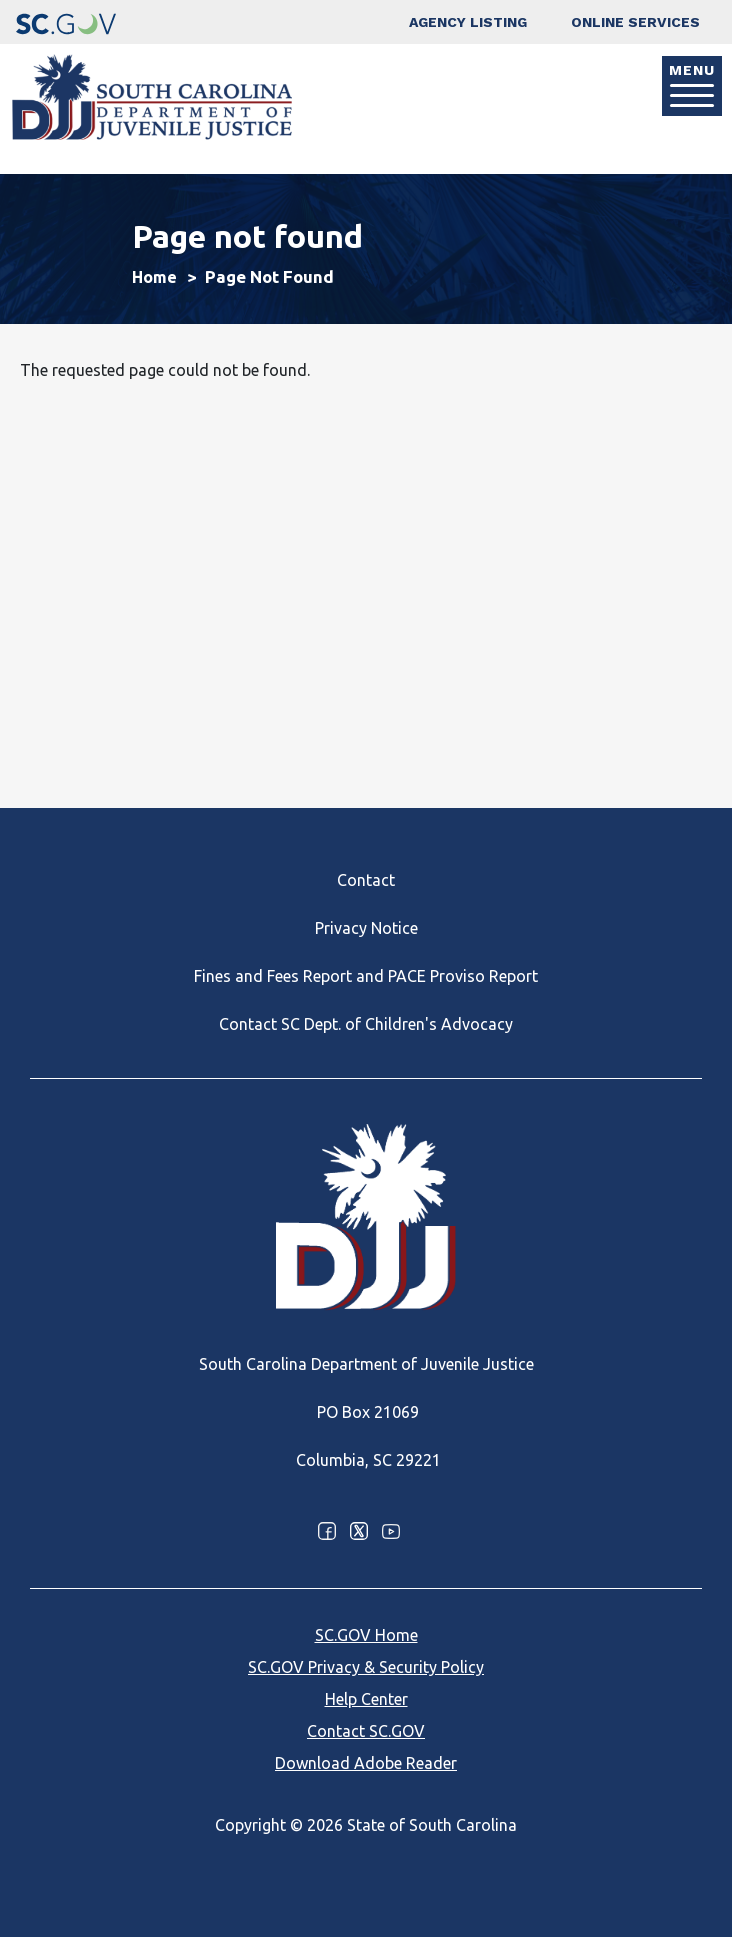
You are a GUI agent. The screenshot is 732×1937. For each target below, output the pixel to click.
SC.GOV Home (366, 1635)
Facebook (327, 1531)
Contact (366, 880)
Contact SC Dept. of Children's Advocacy (366, 1024)
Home (154, 277)
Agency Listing (468, 22)
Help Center (366, 1699)
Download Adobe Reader (366, 1763)
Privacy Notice (366, 928)
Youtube (391, 1531)
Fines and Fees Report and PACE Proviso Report (366, 976)
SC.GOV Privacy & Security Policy (366, 1667)
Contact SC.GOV (366, 1731)
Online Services (635, 22)
